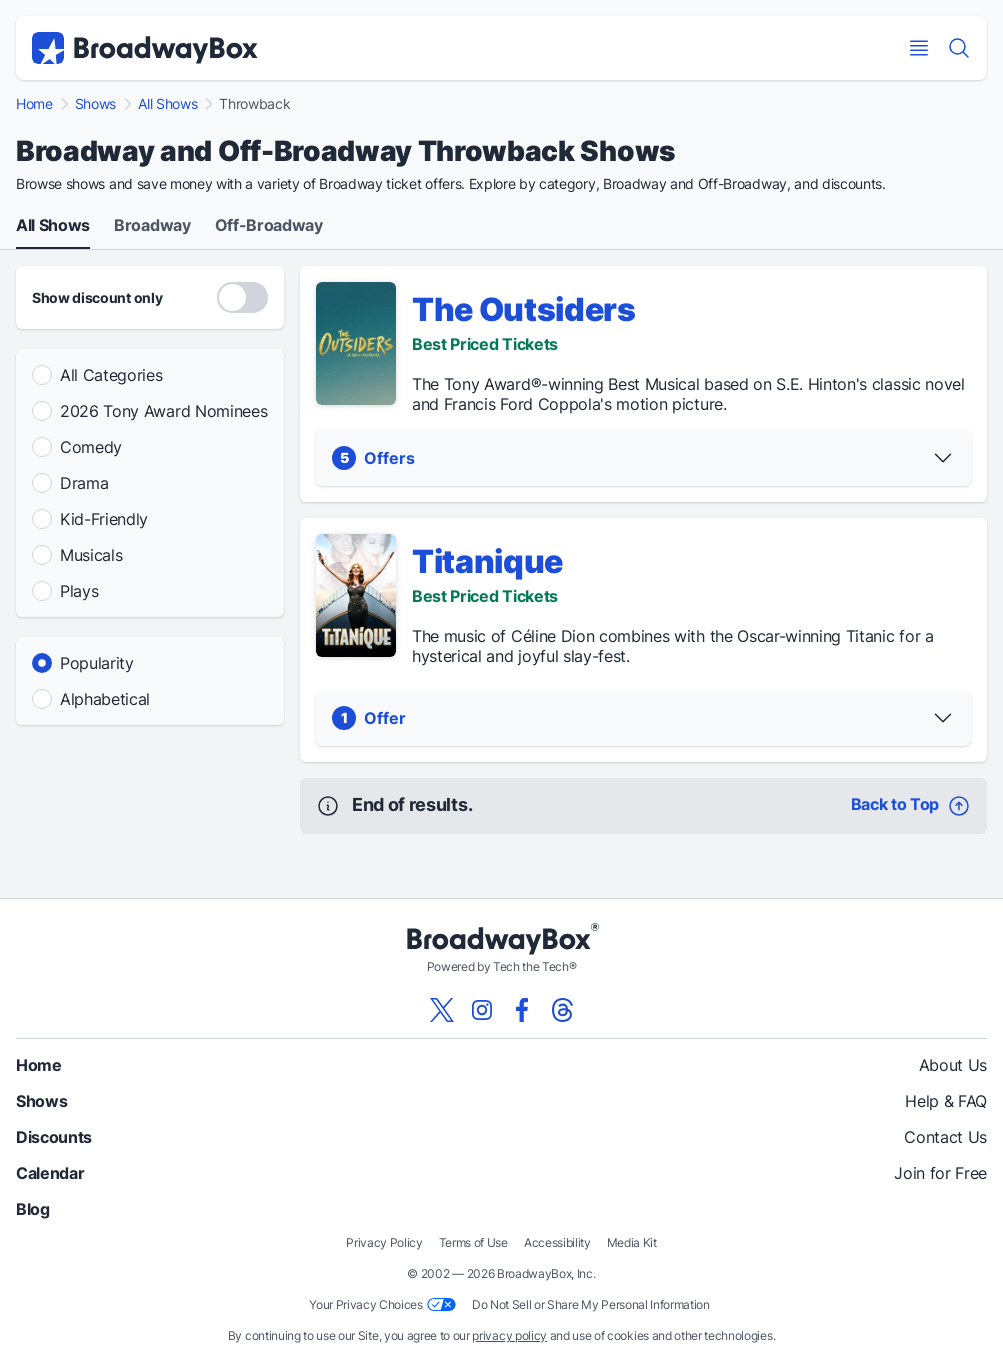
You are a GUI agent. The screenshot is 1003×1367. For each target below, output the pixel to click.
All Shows (167, 104)
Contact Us (945, 1137)
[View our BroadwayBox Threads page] (562, 1010)
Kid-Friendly (104, 519)
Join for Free (940, 1173)
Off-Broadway (269, 226)
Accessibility (557, 1242)
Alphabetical (105, 699)
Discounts (54, 1137)
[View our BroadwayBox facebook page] (522, 1010)
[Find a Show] (959, 48)
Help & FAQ (946, 1101)
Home (34, 104)
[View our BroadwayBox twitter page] (442, 1010)
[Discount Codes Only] (242, 297)
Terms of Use (473, 1242)
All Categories (111, 375)
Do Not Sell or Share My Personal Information (591, 1304)
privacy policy (509, 1335)
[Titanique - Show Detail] (356, 595)
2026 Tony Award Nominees (163, 411)
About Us (953, 1065)
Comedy (91, 447)
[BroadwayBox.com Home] (145, 48)
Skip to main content (502, 0)
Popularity (97, 663)
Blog (33, 1209)
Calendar (50, 1173)
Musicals (91, 555)
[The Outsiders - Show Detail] (356, 343)
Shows (95, 104)
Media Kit (632, 1242)
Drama (84, 483)
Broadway (152, 226)
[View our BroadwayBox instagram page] (482, 1010)
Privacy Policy (384, 1242)
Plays (79, 591)
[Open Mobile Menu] (919, 48)
